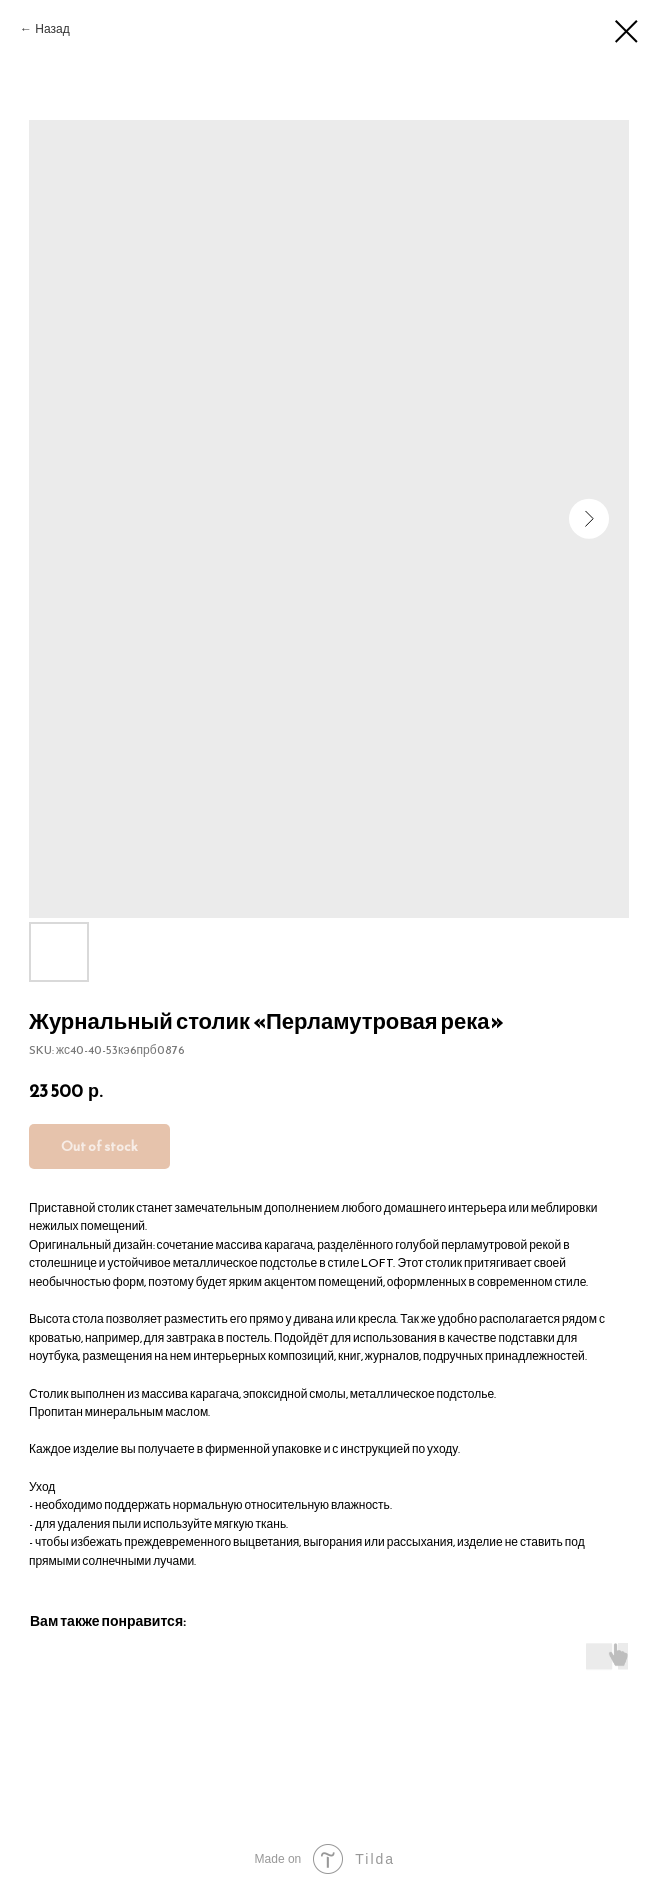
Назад (52, 29)
